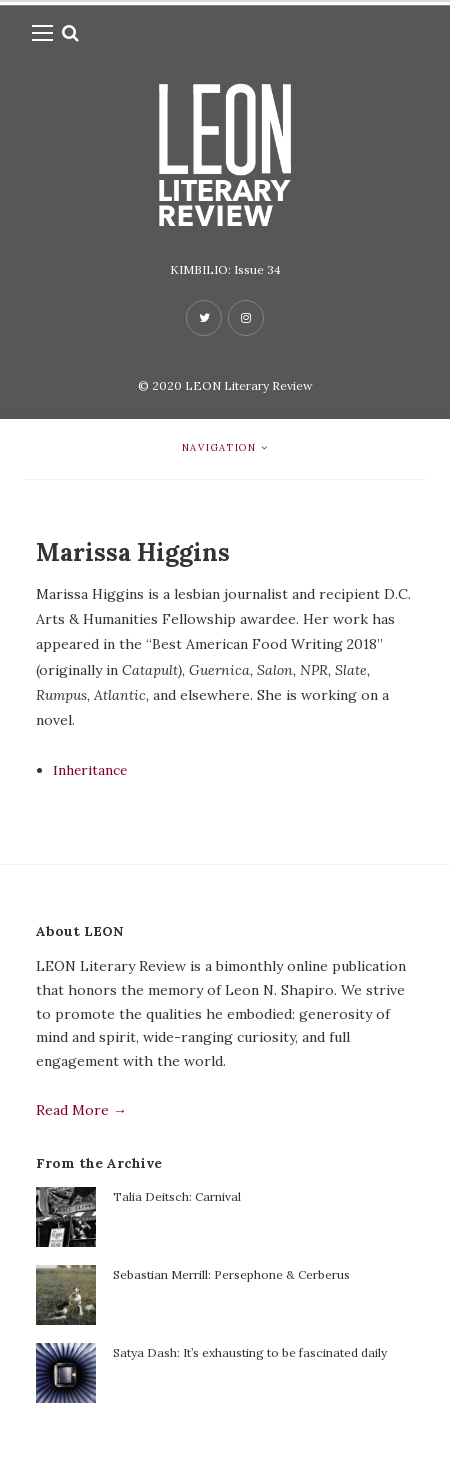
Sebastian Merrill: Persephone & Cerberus (231, 1274)
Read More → (81, 1110)
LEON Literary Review (249, 385)
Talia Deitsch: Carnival (177, 1196)
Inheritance (90, 770)
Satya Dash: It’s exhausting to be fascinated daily (250, 1352)
